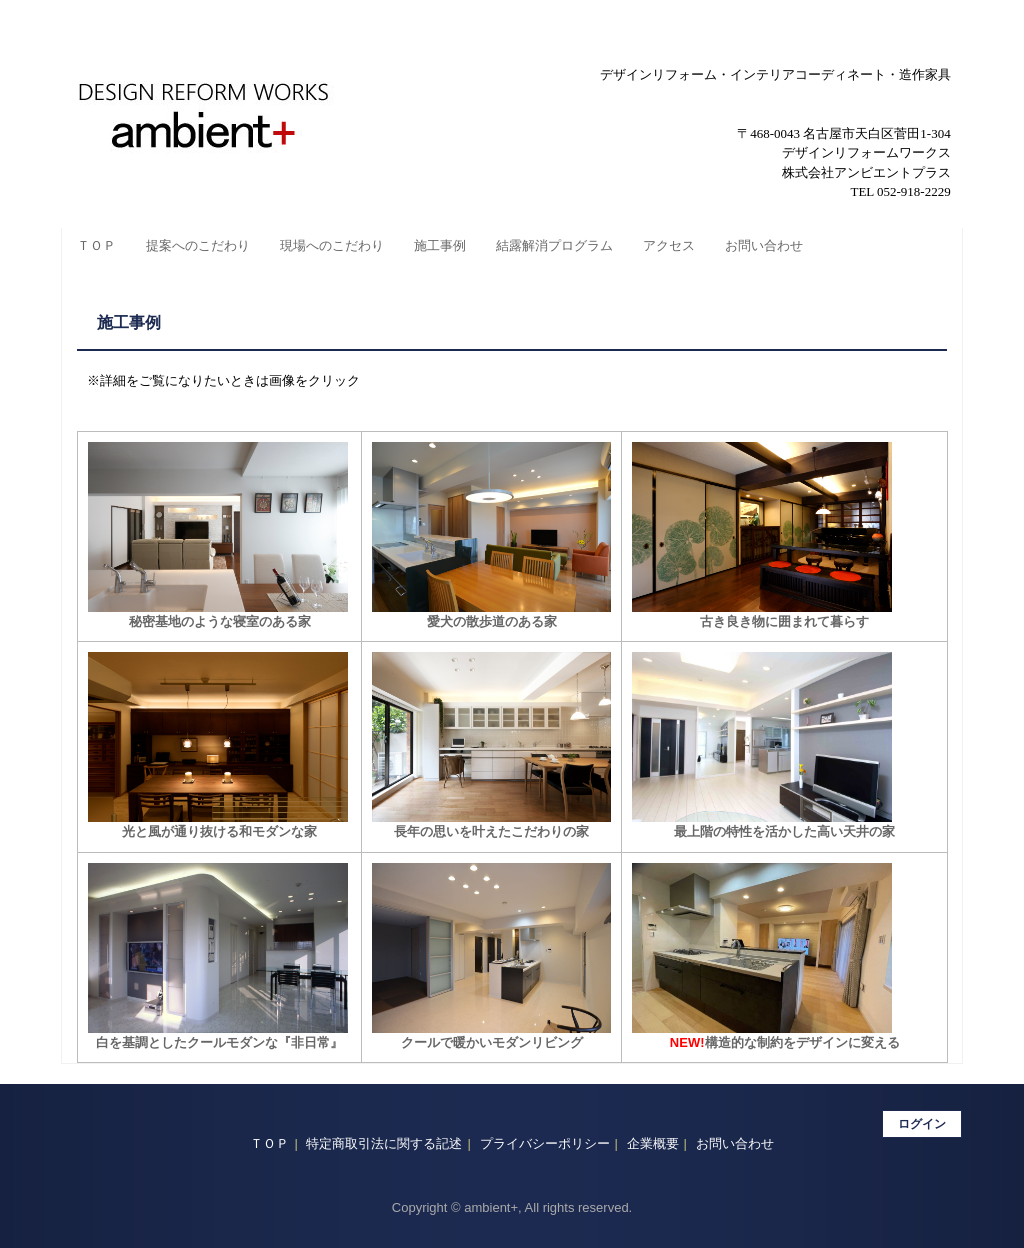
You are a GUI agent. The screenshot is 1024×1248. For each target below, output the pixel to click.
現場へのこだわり (332, 245)
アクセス (669, 245)
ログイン (922, 1124)
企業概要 (653, 1143)
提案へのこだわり (198, 245)
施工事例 (440, 245)
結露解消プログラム (554, 245)
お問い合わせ (764, 245)
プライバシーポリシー (545, 1143)
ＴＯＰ (96, 245)
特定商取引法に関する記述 (384, 1143)
